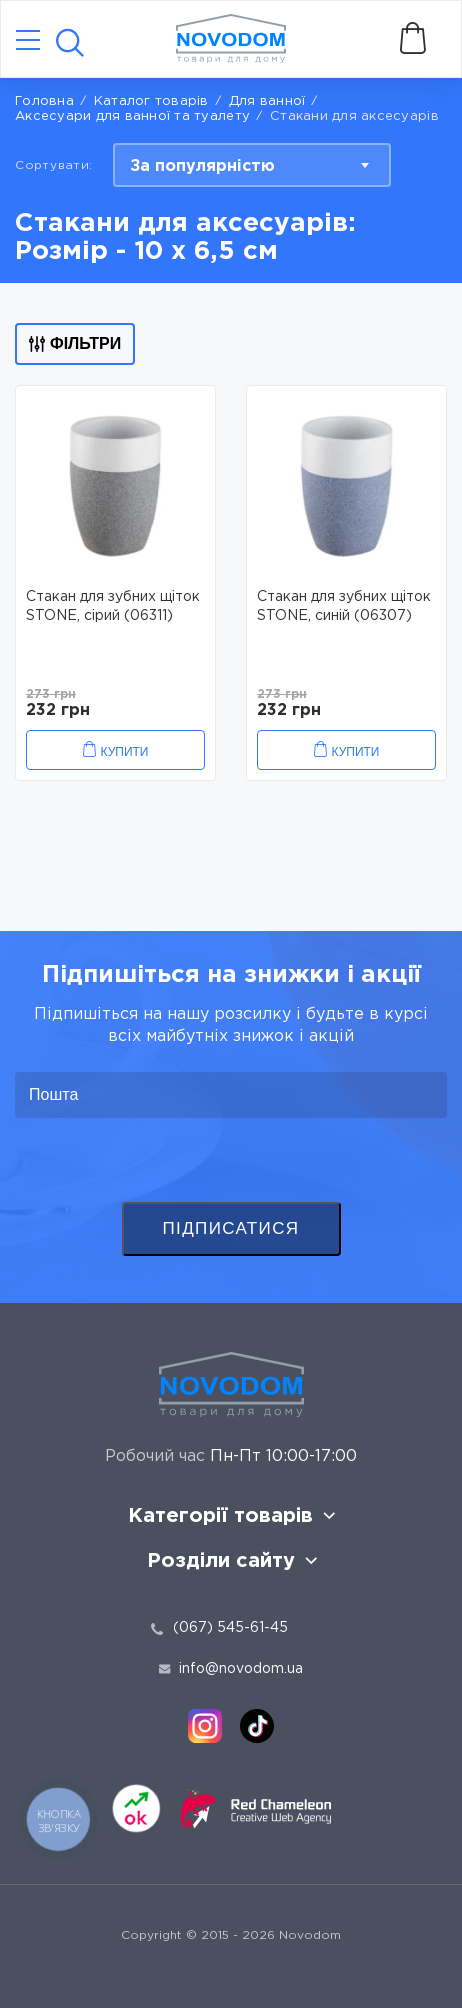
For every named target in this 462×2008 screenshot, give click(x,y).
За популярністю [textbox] (202, 166)
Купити (125, 752)
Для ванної (267, 101)
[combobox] (252, 165)
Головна (44, 101)
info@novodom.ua (231, 1669)
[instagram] (205, 1726)
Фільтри (75, 343)
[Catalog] (28, 41)
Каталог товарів (151, 101)
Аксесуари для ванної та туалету (132, 116)
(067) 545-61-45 (230, 1628)
